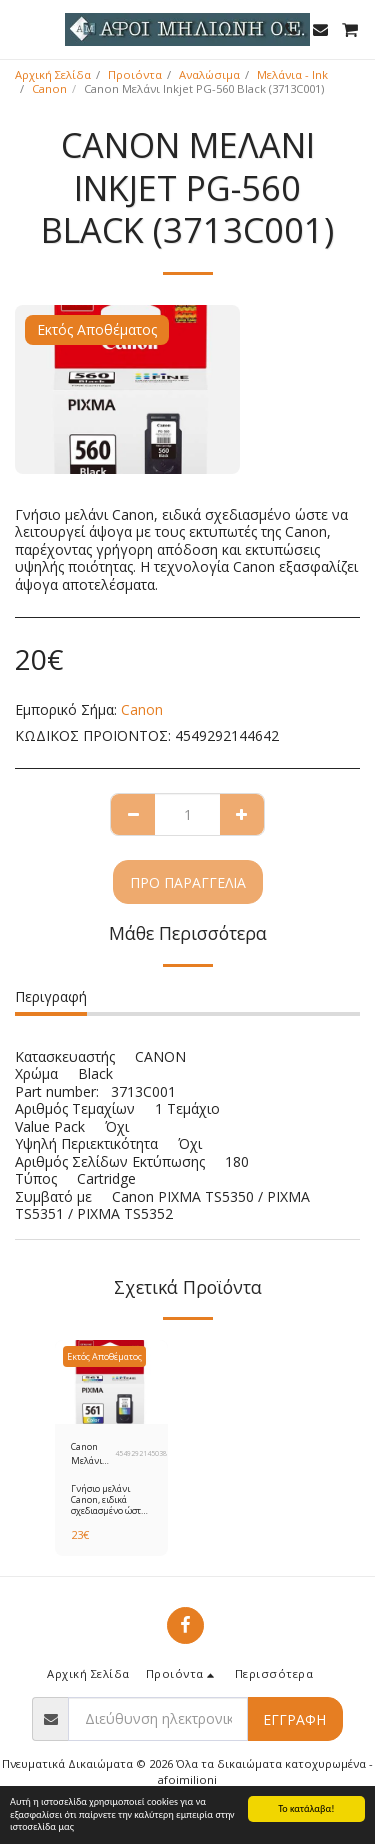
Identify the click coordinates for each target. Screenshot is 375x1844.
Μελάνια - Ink (292, 74)
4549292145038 (141, 1453)
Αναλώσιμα (209, 74)
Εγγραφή (294, 1719)
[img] (111, 1382)
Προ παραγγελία (188, 882)
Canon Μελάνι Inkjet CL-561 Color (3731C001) (93, 1453)
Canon (49, 88)
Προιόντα (135, 74)
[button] (22, 28)
